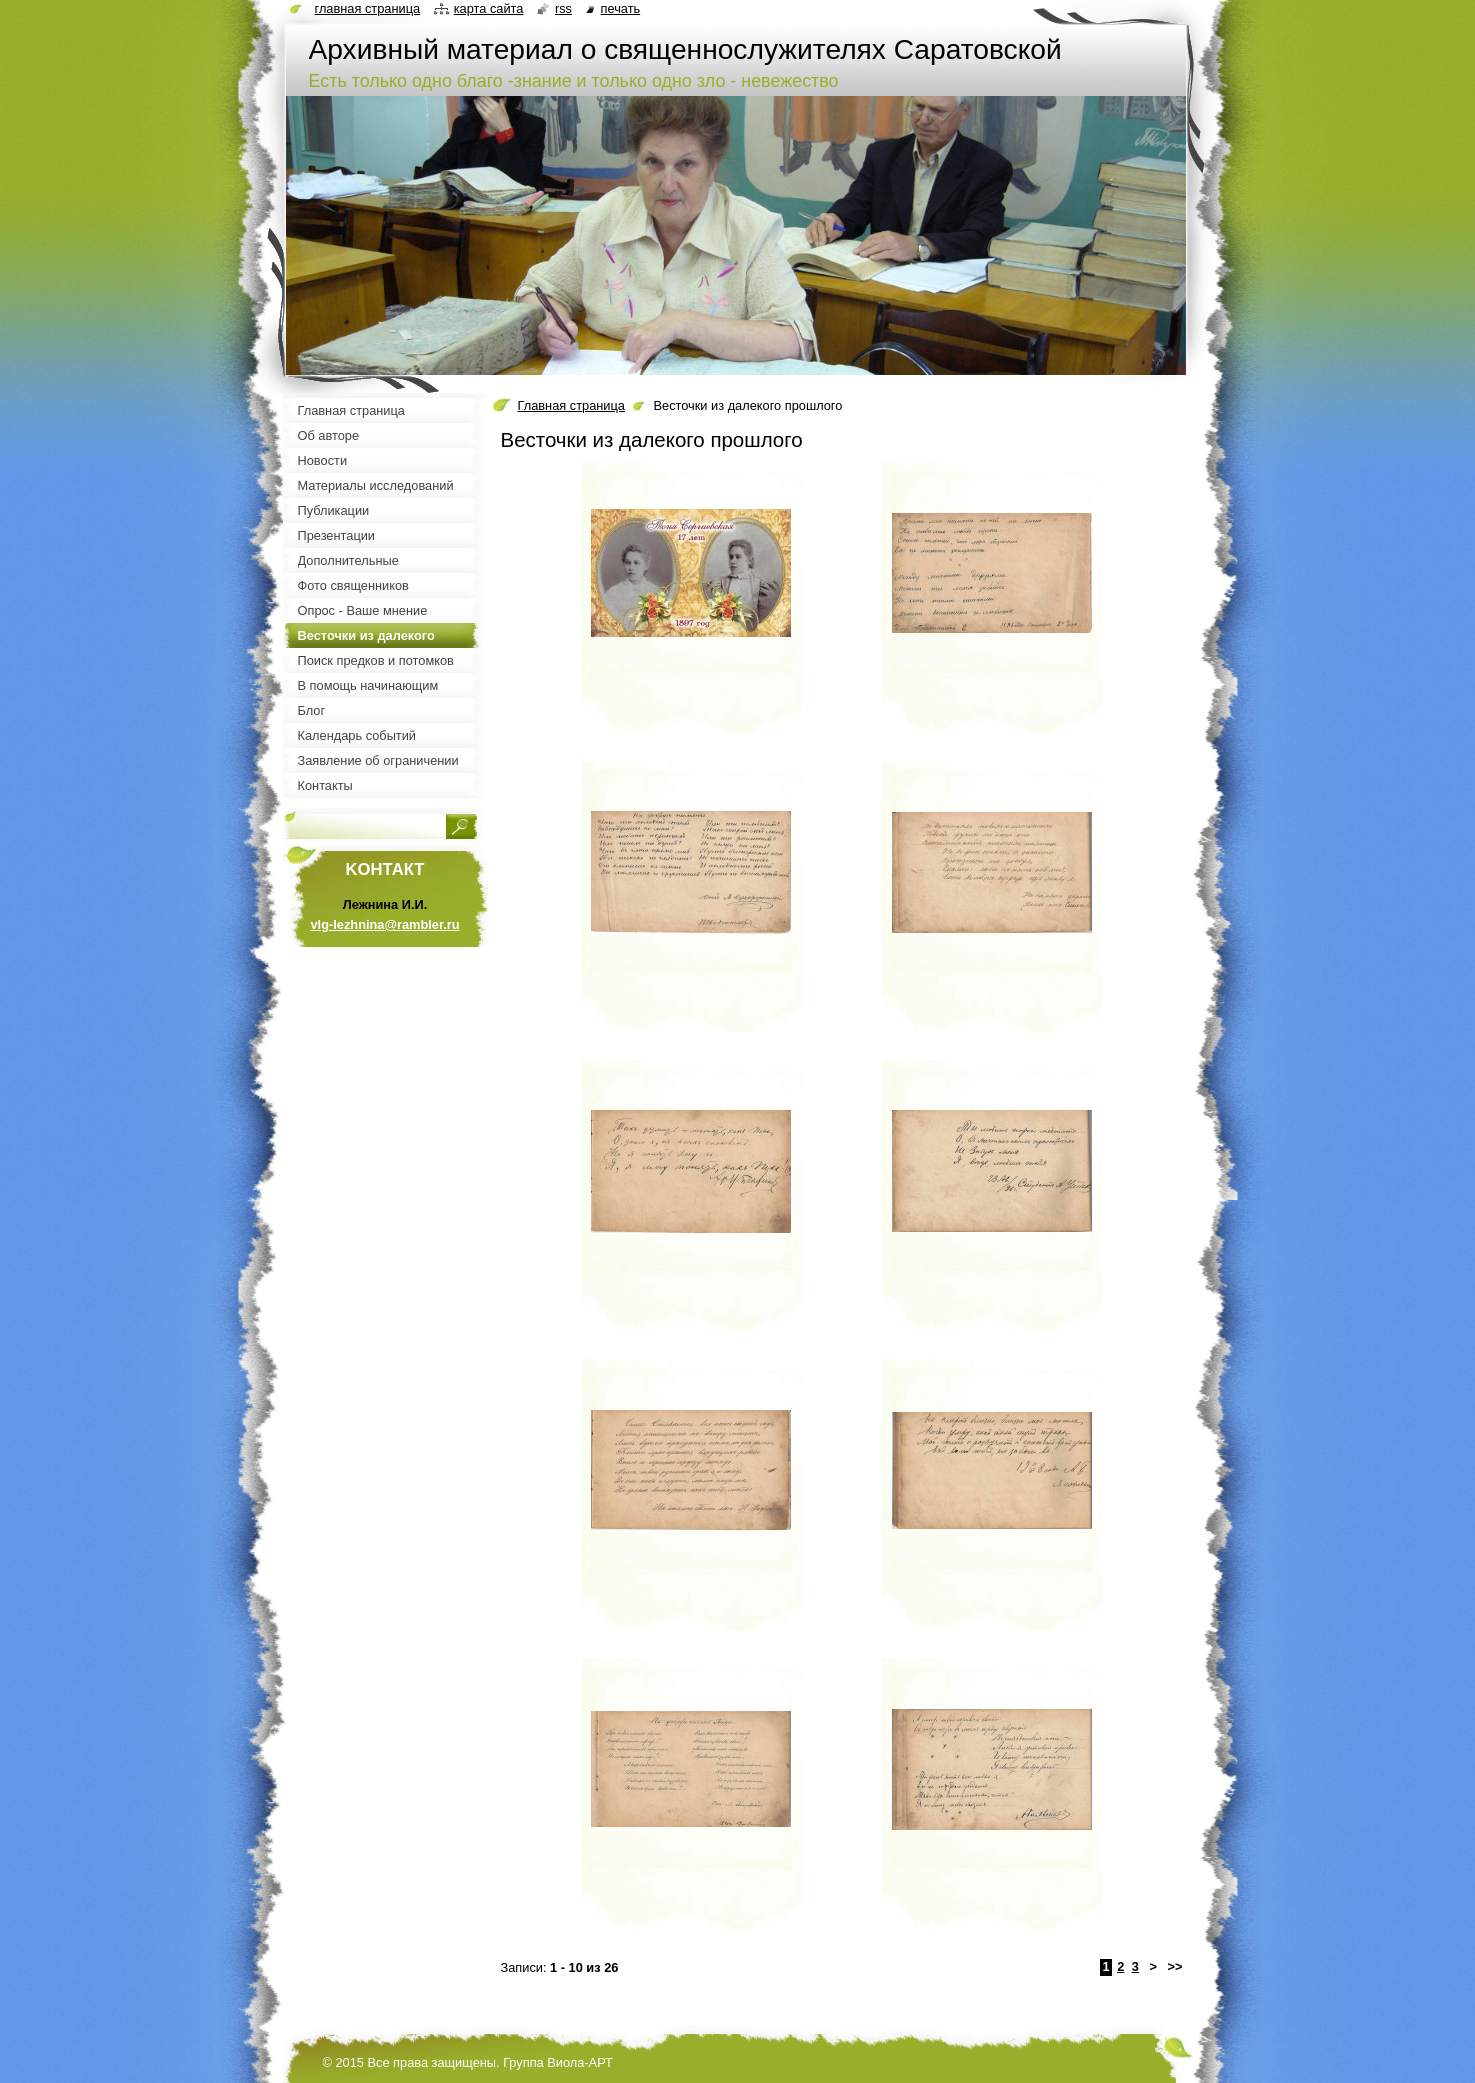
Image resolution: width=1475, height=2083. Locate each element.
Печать (621, 8)
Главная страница (571, 405)
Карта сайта (489, 8)
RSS (563, 8)
